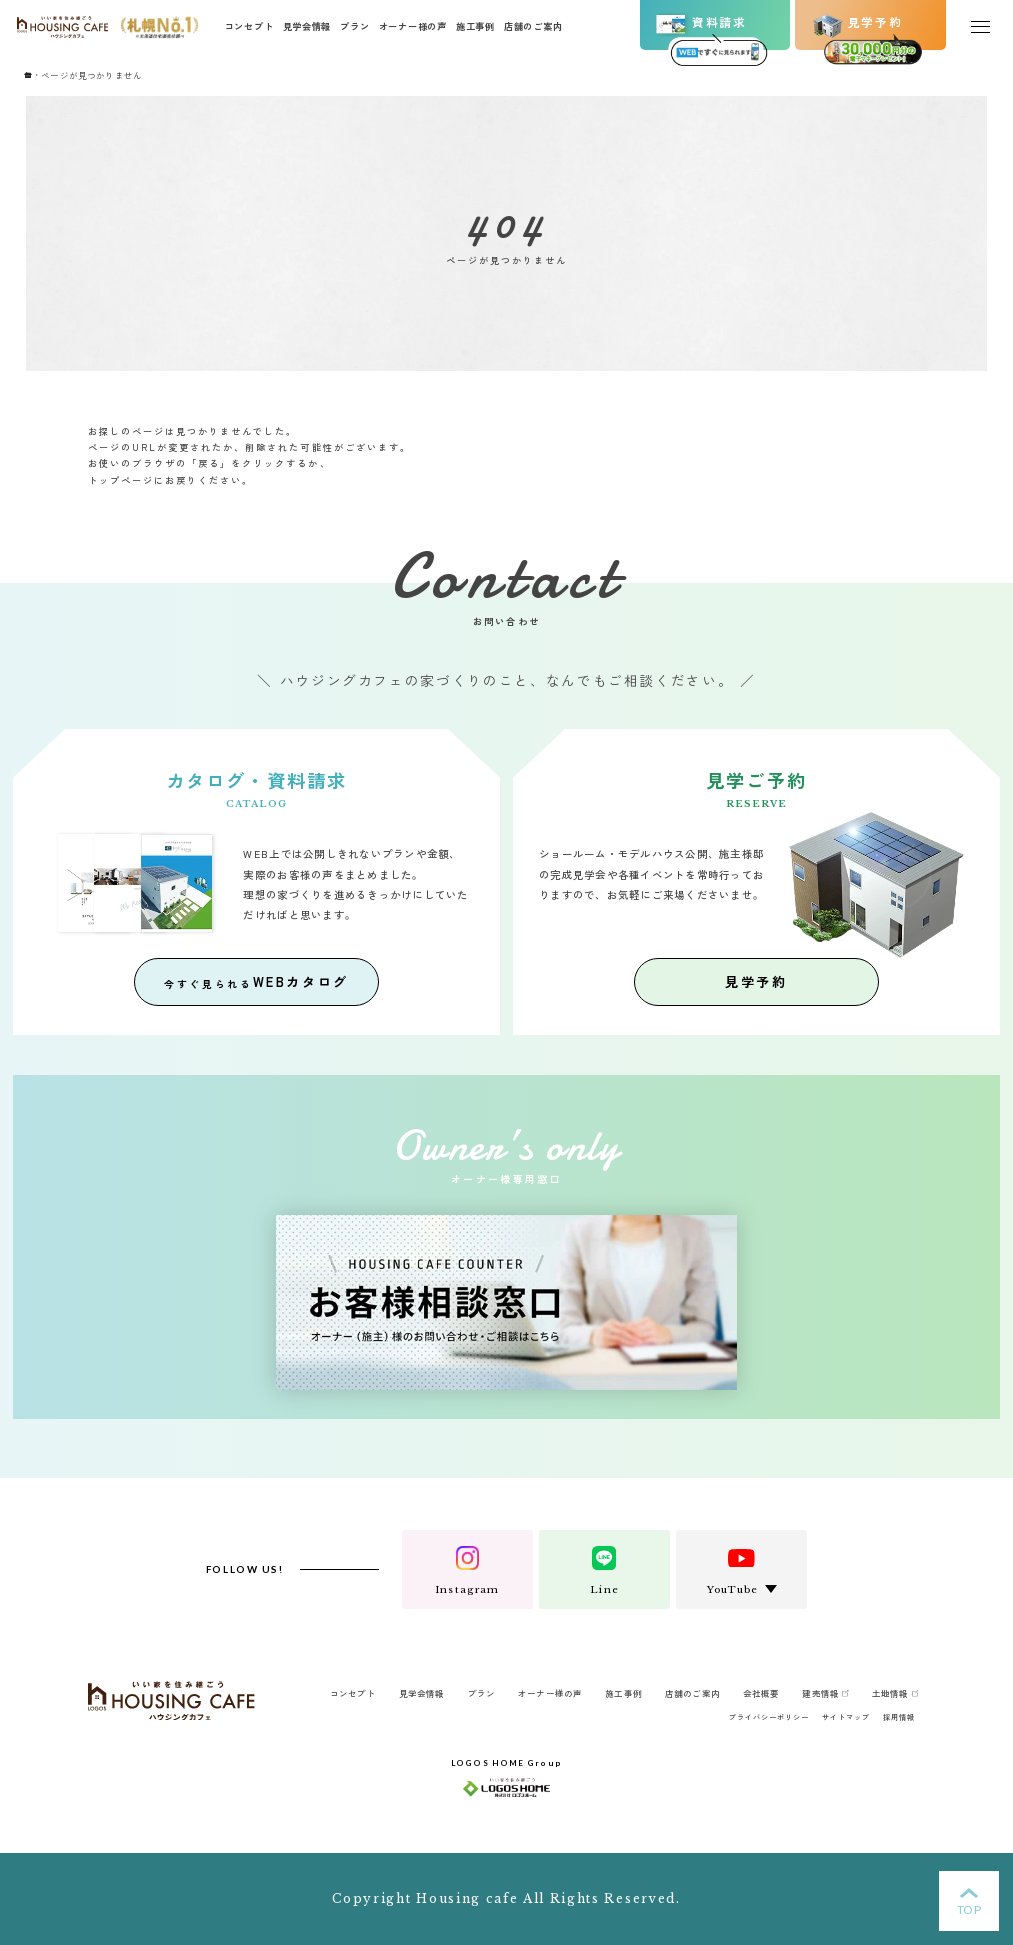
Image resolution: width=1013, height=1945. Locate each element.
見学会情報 (307, 26)
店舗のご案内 (533, 26)
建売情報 (825, 1693)
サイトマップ (846, 1717)
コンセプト (249, 26)
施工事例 (475, 26)
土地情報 (895, 1693)
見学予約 (756, 981)
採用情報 (899, 1717)
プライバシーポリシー (769, 1717)
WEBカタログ (256, 981)
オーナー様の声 (413, 26)
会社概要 (761, 1693)
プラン (354, 26)
